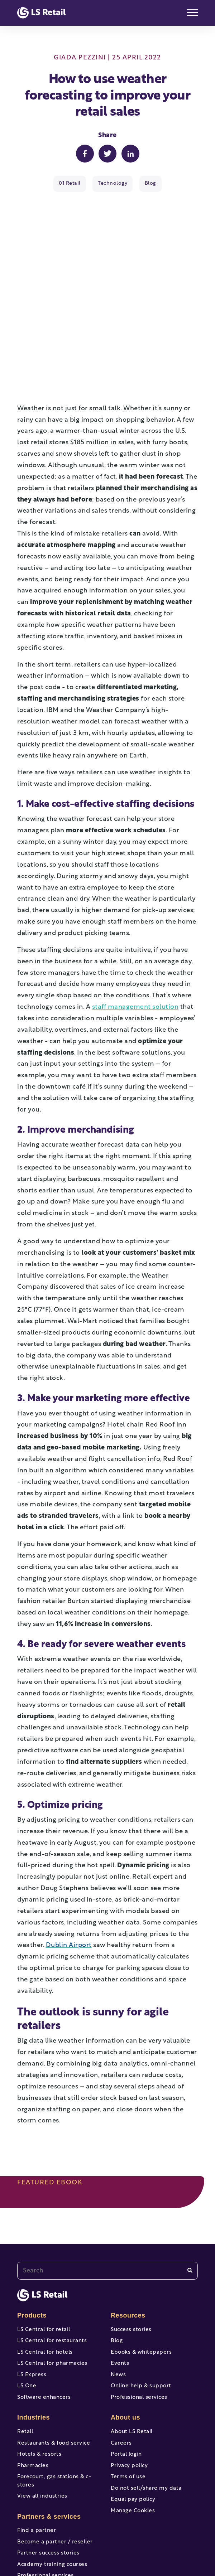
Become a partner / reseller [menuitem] (55, 2452)
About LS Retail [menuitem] (132, 2341)
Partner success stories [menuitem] (48, 2463)
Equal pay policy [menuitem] (133, 2409)
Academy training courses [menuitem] (52, 2474)
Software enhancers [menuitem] (44, 2307)
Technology (112, 183)
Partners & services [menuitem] (49, 2426)
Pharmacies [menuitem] (32, 2375)
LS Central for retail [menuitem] (43, 2239)
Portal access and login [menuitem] (48, 2497)
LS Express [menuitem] (31, 2284)
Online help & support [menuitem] (141, 2296)
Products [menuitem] (32, 2225)
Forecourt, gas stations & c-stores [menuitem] (54, 2391)
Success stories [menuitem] (131, 2239)
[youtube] (82, 2543)
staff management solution (135, 917)
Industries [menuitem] (33, 2327)
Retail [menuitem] (25, 2341)
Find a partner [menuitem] (36, 2440)
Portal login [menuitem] (126, 2364)
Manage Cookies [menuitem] (133, 2421)
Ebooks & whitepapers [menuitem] (141, 2262)
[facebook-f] (57, 2543)
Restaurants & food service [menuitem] (53, 2353)
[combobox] (107, 2180)
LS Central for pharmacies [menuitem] (52, 2273)
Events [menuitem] (120, 2273)
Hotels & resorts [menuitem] (39, 2364)
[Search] (190, 2180)
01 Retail (70, 183)
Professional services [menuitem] (45, 2485)
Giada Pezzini (80, 57)
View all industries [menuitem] (42, 2406)
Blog (150, 183)
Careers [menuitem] (121, 2353)
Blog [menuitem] (117, 2250)
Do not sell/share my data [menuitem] (146, 2398)
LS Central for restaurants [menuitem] (52, 2250)
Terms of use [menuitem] (128, 2386)
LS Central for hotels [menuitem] (45, 2262)
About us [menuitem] (125, 2327)
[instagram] (132, 2543)
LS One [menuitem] (26, 2296)
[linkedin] (157, 2543)
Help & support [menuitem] (38, 2508)
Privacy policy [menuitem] (129, 2375)
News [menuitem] (118, 2284)
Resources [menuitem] (128, 2225)
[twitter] (107, 2543)
